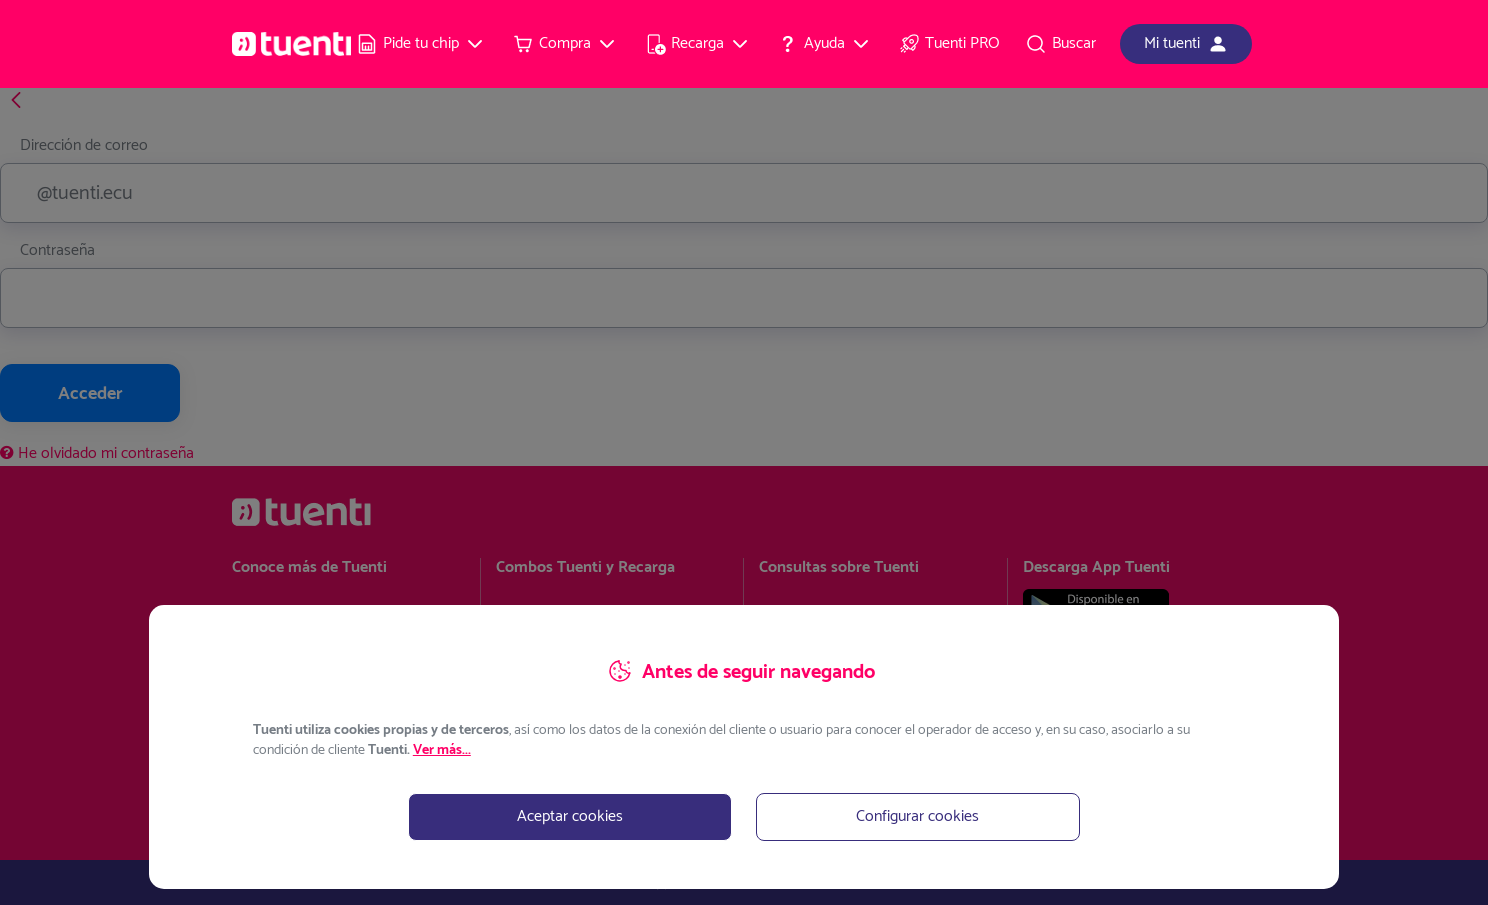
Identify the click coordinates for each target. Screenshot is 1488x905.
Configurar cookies (917, 816)
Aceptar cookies (570, 816)
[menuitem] (421, 44)
